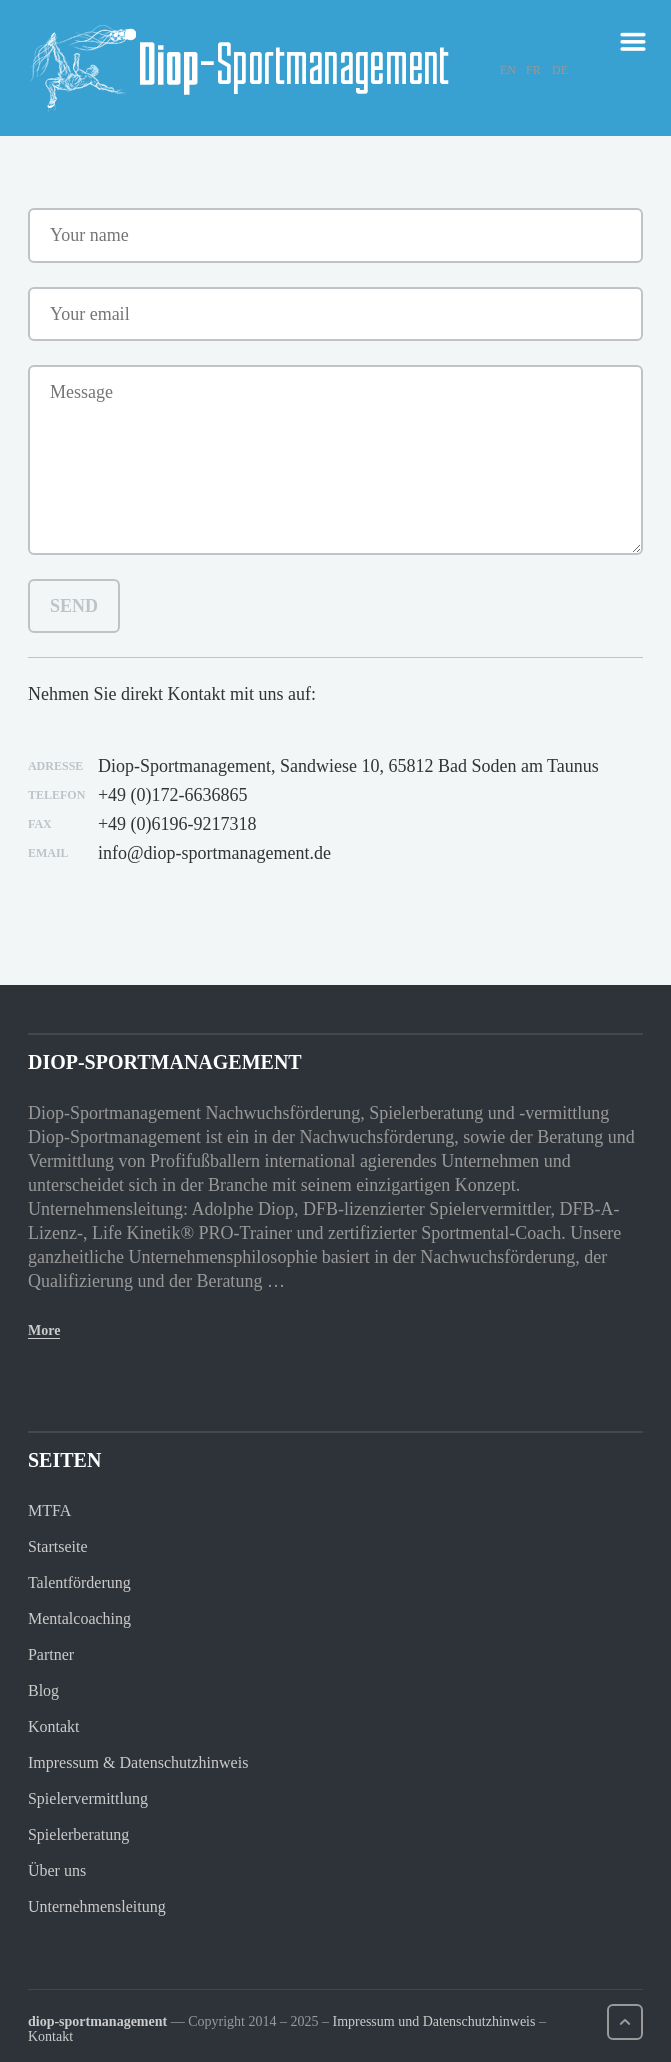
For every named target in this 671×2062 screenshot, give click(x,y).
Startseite (58, 1546)
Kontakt (54, 1726)
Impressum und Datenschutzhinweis (433, 2021)
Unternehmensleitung (97, 1906)
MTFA (49, 1510)
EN (508, 70)
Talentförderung (79, 1582)
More (44, 1330)
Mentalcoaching (79, 1618)
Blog (43, 1690)
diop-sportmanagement (97, 2021)
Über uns (57, 1870)
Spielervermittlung (88, 1798)
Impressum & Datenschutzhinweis (138, 1762)
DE (560, 70)
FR (533, 70)
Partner (51, 1654)
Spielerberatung (78, 1834)
